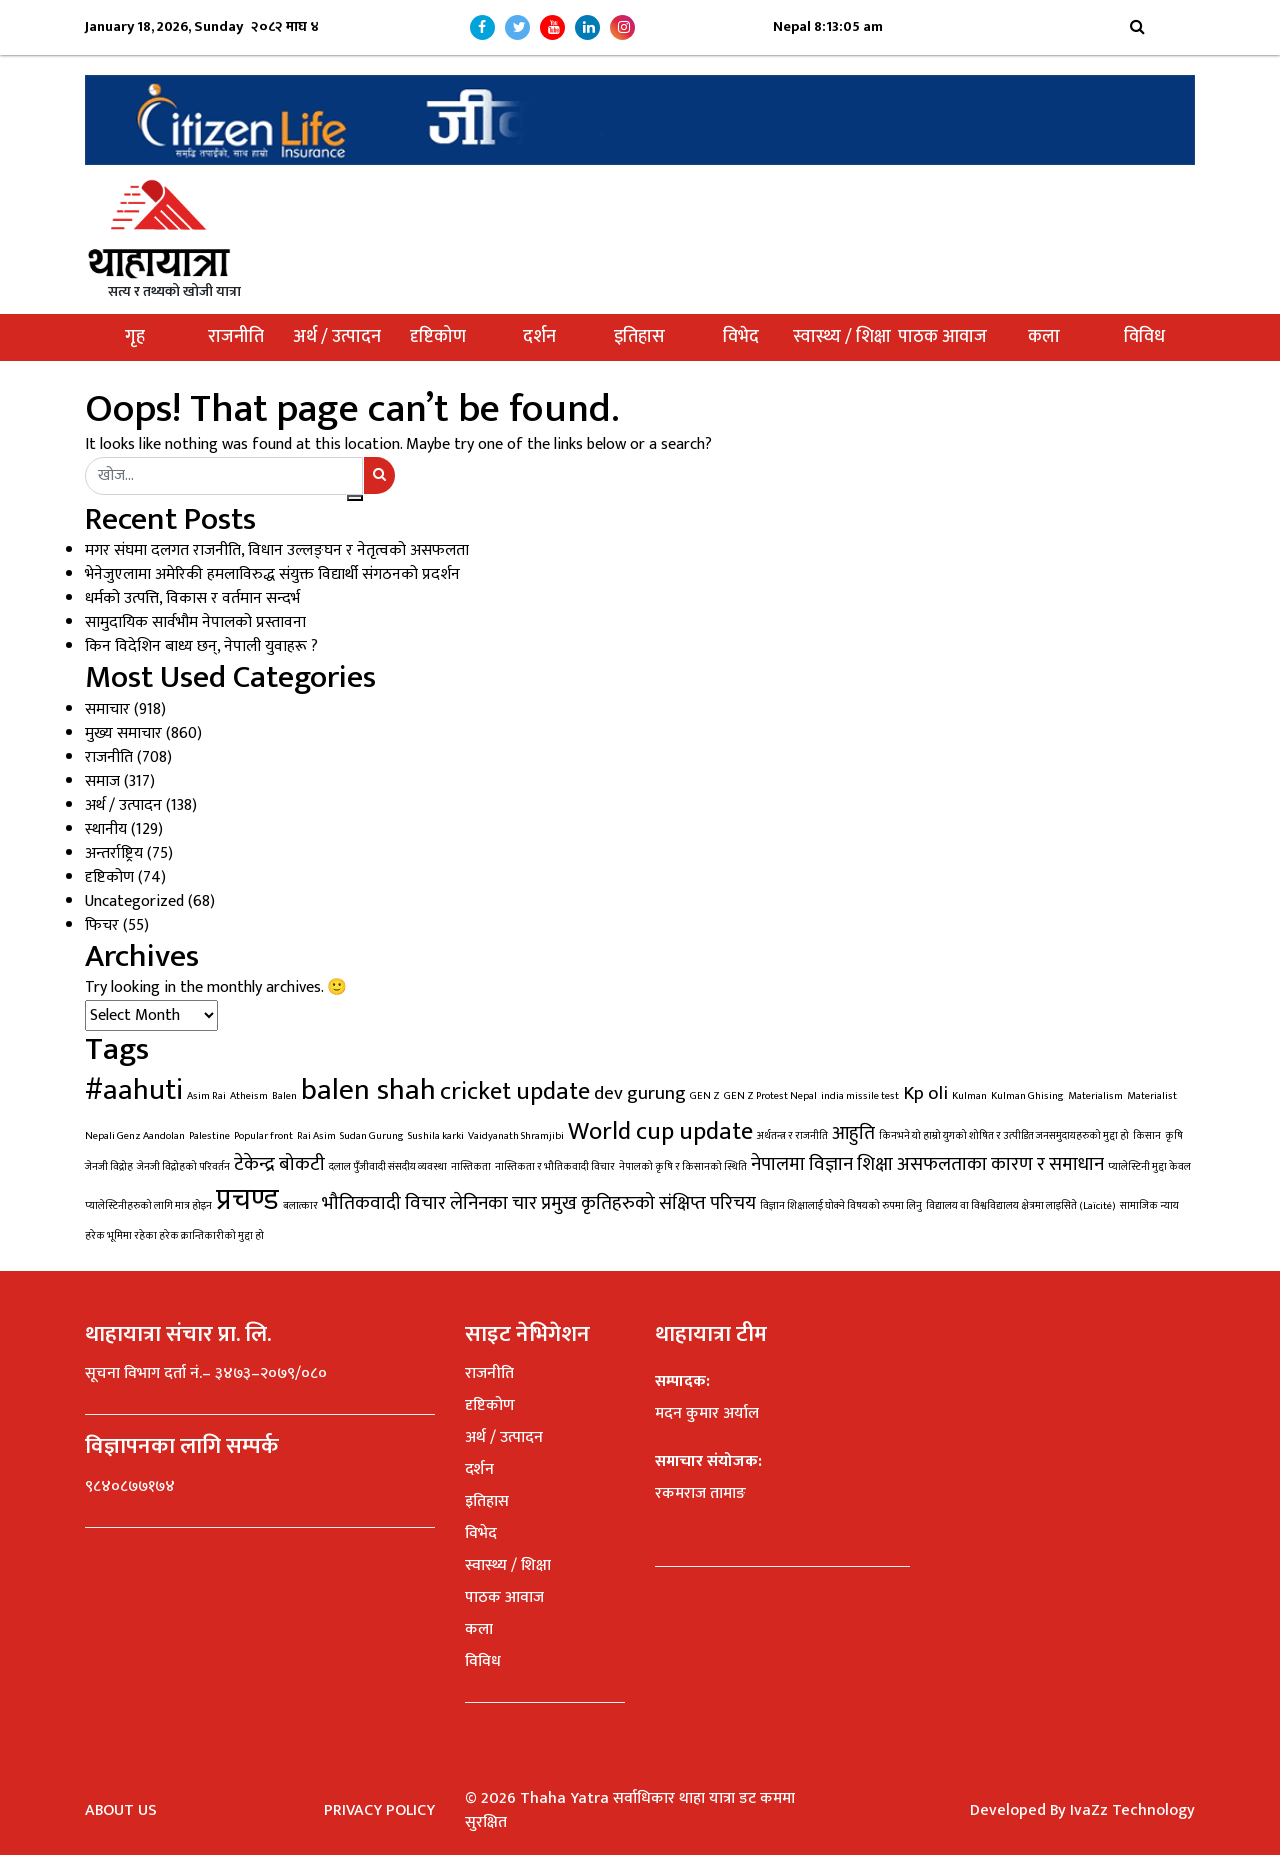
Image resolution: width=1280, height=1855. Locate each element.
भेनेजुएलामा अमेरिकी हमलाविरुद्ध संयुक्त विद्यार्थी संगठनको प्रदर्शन (272, 574)
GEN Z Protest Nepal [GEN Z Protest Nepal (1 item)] (770, 1096)
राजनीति (236, 337)
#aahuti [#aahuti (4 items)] (134, 1090)
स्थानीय (106, 829)
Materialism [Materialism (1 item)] (1095, 1096)
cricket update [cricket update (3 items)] (515, 1091)
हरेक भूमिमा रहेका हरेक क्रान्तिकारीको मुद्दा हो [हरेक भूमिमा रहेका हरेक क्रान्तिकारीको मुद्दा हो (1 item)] (174, 1236)
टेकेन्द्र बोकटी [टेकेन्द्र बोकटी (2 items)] (279, 1164)
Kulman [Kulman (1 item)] (969, 1096)
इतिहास (639, 337)
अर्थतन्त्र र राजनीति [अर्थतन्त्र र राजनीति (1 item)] (792, 1136)
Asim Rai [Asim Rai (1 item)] (206, 1096)
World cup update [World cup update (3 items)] (660, 1131)
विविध (1144, 337)
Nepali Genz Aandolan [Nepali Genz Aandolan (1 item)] (135, 1136)
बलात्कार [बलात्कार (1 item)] (300, 1206)
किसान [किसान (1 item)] (1147, 1136)
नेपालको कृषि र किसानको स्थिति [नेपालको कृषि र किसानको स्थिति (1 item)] (683, 1167)
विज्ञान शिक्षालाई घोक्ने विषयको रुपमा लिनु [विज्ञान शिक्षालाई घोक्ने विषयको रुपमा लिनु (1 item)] (841, 1206)
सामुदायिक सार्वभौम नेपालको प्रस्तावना (195, 622)
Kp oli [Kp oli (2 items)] (925, 1093)
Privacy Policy (379, 1810)
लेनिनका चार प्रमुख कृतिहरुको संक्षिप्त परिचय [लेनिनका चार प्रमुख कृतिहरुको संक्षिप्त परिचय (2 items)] (603, 1203)
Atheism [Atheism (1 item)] (249, 1096)
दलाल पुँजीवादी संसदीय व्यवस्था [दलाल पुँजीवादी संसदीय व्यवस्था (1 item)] (388, 1167)
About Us (121, 1810)
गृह (135, 337)
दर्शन (539, 337)
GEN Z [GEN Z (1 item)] (705, 1096)
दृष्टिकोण (438, 337)
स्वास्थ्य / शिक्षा (842, 337)
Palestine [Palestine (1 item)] (209, 1136)
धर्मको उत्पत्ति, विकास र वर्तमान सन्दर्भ (192, 598)
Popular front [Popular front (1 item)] (263, 1136)
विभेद (741, 337)
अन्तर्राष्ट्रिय (114, 853)
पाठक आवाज (942, 337)
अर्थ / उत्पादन (337, 337)
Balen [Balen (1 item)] (284, 1096)
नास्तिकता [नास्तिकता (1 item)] (471, 1167)
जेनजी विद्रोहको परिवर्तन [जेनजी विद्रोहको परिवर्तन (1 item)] (183, 1167)
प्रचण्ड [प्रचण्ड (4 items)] (247, 1200)
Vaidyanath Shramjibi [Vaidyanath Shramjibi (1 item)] (516, 1136)
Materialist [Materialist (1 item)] (1152, 1096)
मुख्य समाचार (123, 733)
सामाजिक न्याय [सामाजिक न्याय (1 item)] (1149, 1206)
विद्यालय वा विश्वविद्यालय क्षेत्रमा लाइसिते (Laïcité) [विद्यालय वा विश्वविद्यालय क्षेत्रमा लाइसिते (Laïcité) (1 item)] (1021, 1206)
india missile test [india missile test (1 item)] (860, 1096)
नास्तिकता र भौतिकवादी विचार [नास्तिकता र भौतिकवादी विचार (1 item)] (555, 1167)
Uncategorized (134, 901)
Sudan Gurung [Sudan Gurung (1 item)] (372, 1136)
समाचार (107, 709)
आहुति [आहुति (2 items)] (853, 1133)
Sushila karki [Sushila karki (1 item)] (436, 1136)
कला (1044, 337)
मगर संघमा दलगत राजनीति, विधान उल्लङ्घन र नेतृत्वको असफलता (277, 550)
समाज (102, 781)
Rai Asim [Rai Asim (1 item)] (316, 1136)
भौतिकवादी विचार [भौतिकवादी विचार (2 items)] (384, 1203)
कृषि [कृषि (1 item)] (1174, 1136)
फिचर (102, 925)
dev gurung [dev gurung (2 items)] (640, 1093)
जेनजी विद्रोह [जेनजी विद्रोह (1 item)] (109, 1167)
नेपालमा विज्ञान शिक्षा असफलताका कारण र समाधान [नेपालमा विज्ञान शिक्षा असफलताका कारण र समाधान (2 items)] (927, 1164)
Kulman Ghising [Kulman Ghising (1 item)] (1027, 1096)
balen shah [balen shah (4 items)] (368, 1090)
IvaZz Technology (1132, 1810)
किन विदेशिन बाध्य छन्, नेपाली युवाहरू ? (201, 646)
